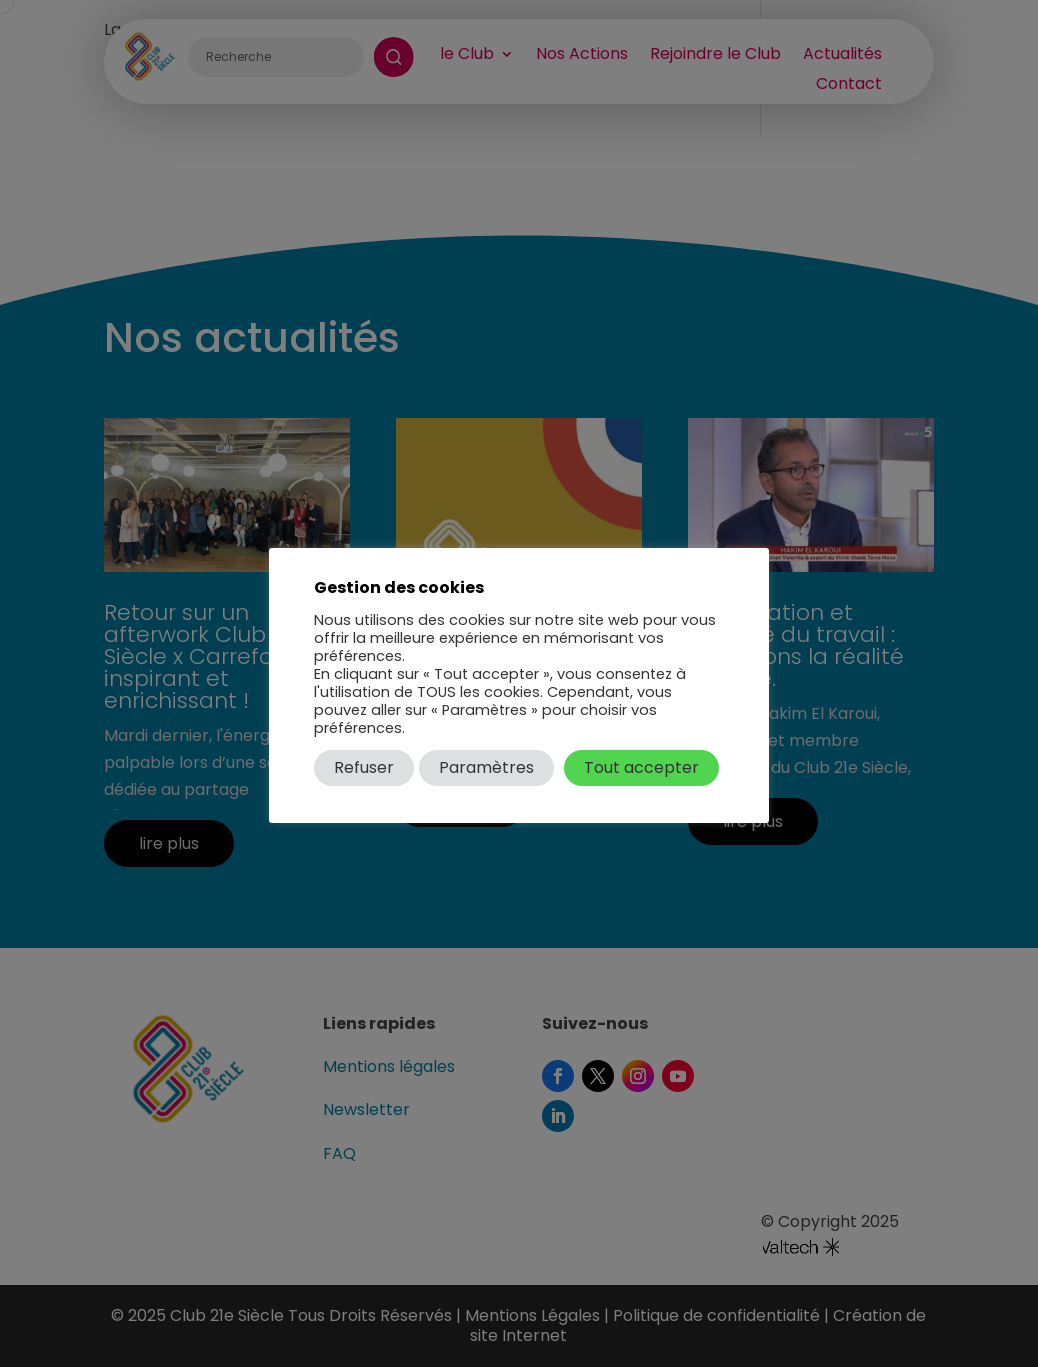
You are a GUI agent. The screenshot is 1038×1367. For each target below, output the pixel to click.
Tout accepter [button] (641, 767)
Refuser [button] (364, 767)
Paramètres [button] (486, 767)
